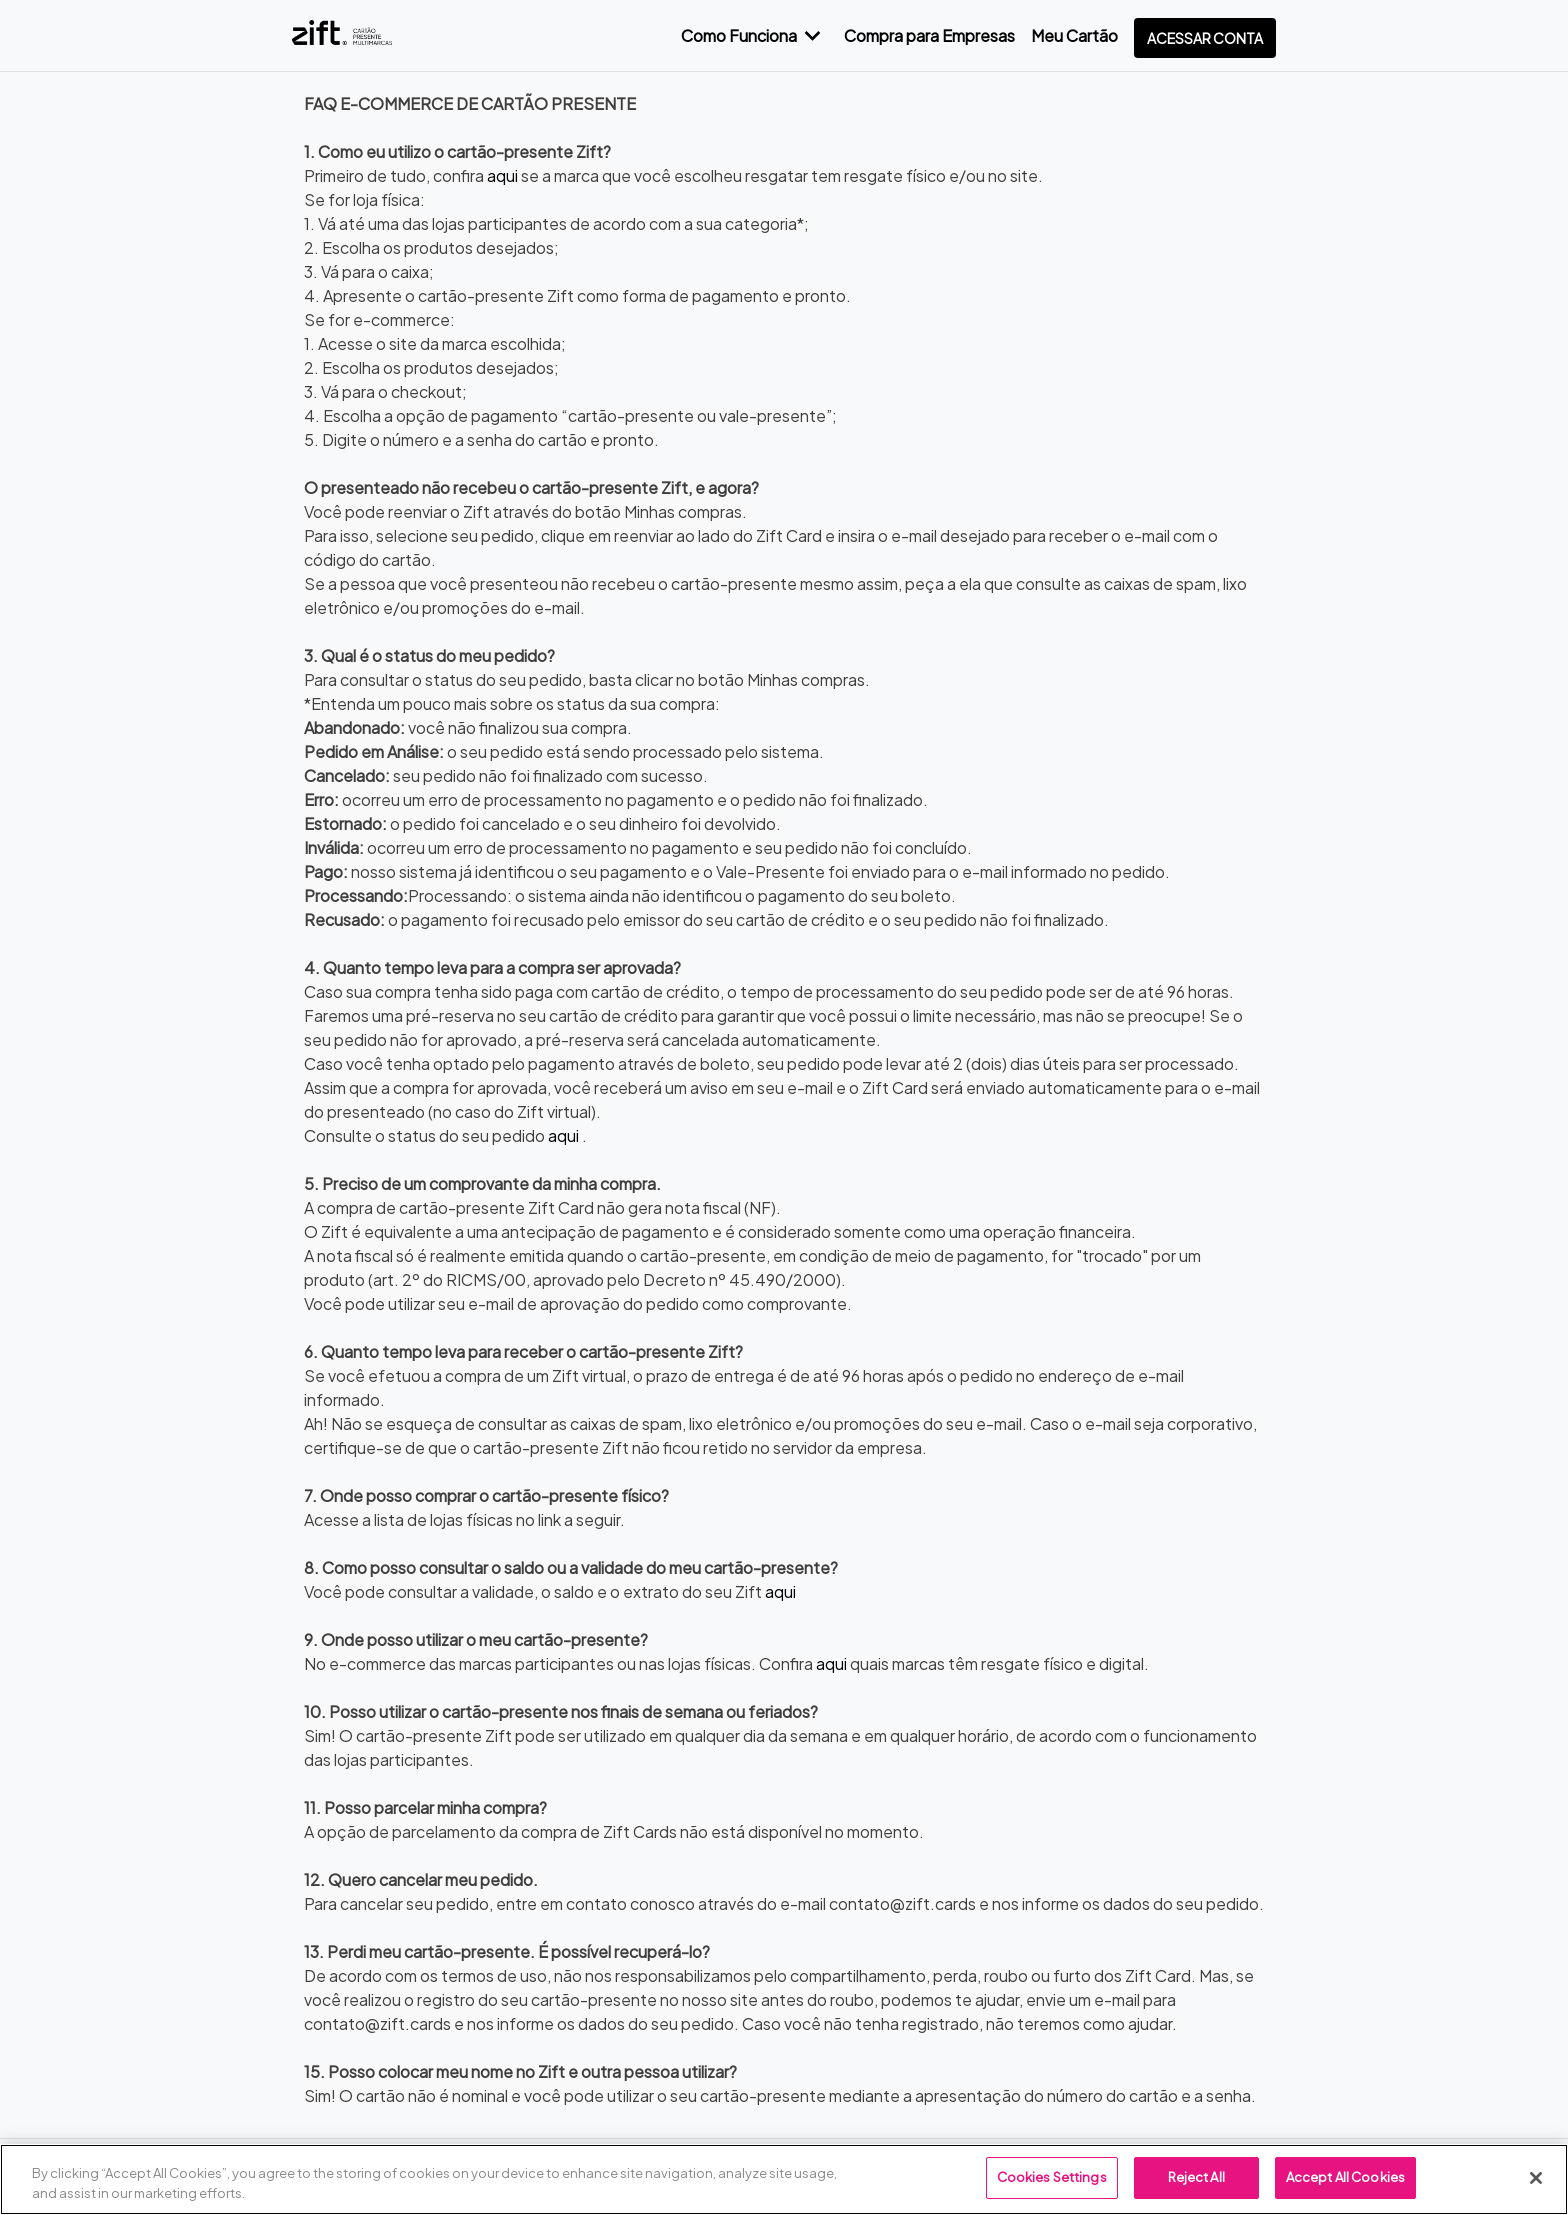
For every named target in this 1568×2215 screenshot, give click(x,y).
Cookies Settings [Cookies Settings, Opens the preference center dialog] (1052, 2177)
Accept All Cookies (1345, 2177)
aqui (502, 175)
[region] (784, 2179)
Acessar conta (1205, 38)
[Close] (1536, 2178)
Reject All (1196, 2177)
